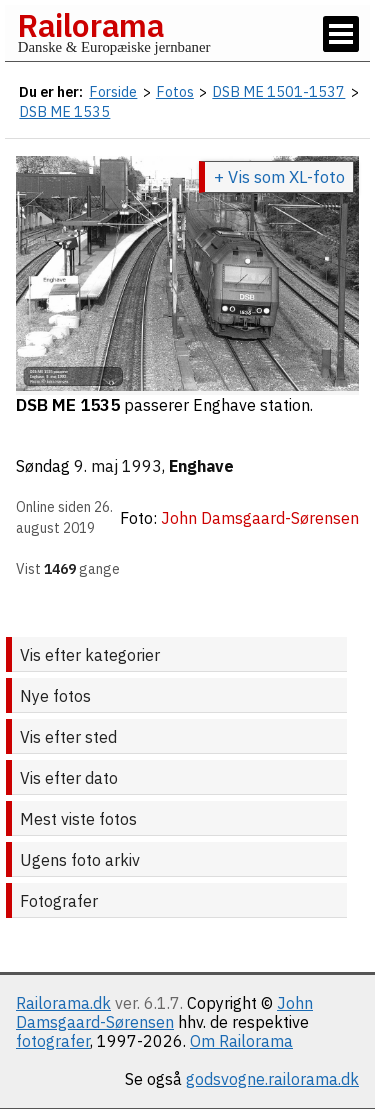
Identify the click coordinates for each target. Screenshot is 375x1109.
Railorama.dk (63, 1003)
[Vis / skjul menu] (341, 34)
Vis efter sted (68, 737)
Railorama (90, 25)
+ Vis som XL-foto (279, 177)
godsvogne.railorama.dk (272, 1079)
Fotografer (59, 901)
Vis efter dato (69, 778)
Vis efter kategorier (90, 655)
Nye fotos (55, 696)
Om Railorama (241, 1041)
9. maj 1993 (118, 466)
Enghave (201, 466)
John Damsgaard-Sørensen (164, 1012)
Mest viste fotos (78, 819)
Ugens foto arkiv (80, 860)
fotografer (53, 1041)
